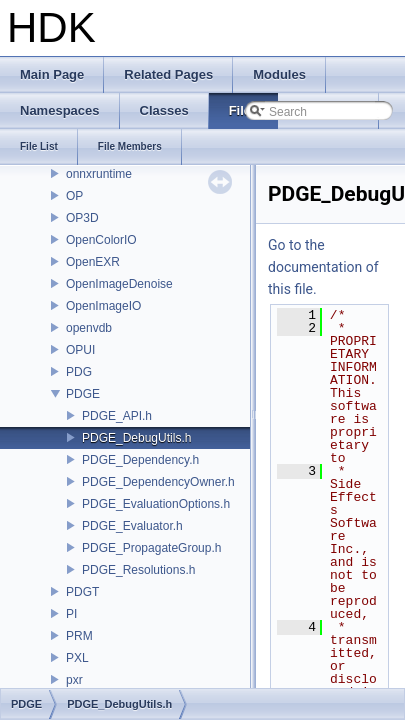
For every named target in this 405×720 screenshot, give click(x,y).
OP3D (82, 218)
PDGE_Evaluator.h (132, 526)
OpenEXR (93, 262)
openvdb (89, 328)
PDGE (83, 394)
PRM (79, 636)
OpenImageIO (103, 306)
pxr (74, 680)
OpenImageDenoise (119, 284)
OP (74, 196)
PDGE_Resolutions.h (138, 570)
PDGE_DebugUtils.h (136, 438)
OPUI (80, 350)
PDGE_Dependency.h (140, 460)
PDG (79, 372)
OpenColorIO (101, 240)
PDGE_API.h (117, 416)
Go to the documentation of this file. (323, 267)
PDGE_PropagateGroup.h (151, 548)
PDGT (82, 592)
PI (71, 614)
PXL (77, 658)
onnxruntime (99, 174)
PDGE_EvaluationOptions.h (156, 504)
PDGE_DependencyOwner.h (158, 482)
